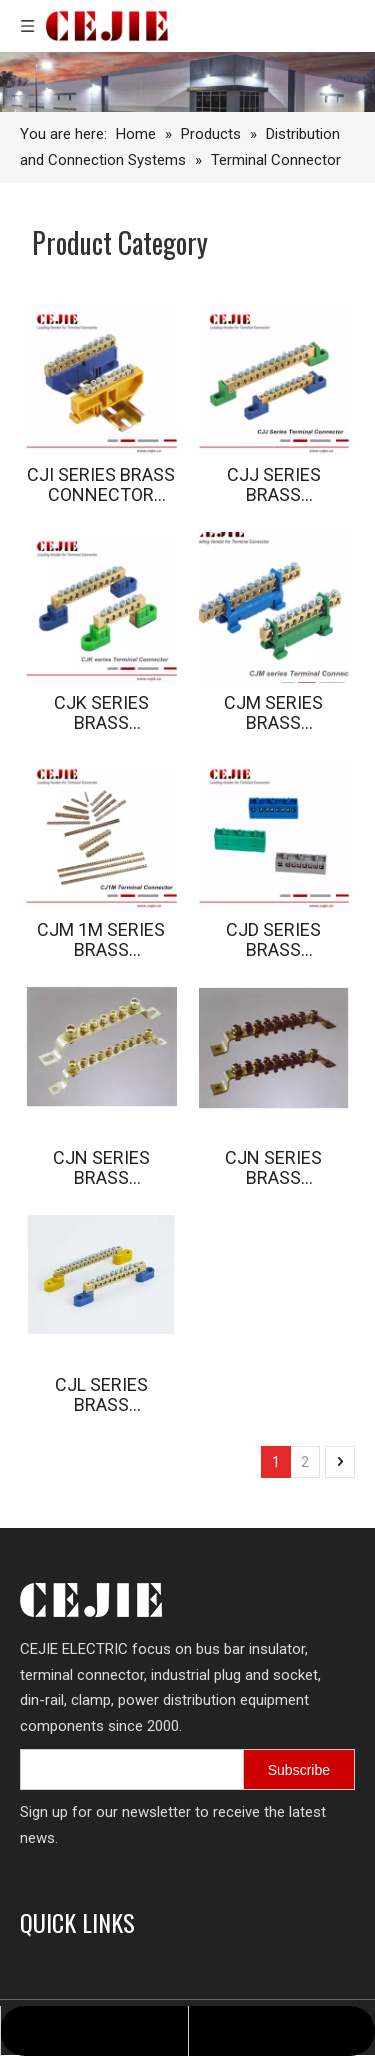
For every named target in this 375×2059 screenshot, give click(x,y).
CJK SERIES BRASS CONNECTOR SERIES (101, 713)
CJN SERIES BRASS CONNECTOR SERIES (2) (274, 1168)
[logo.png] (91, 1600)
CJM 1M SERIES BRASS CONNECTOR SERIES (101, 940)
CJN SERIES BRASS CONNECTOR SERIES (101, 1168)
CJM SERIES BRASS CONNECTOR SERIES (274, 713)
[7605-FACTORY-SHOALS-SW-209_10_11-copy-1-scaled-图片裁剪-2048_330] (187, 82)
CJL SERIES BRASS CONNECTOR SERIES (101, 1395)
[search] (151, 1769)
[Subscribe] (299, 1769)
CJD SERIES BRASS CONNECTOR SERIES (274, 940)
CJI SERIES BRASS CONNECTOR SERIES (101, 485)
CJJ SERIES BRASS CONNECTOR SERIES (274, 485)
